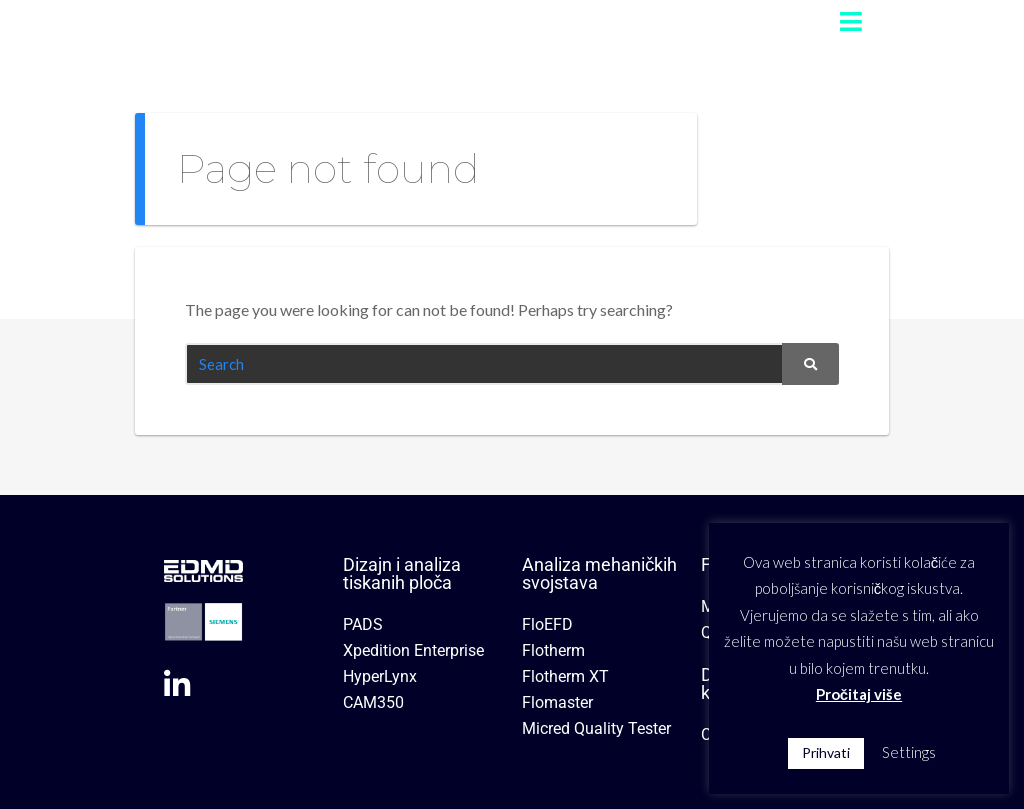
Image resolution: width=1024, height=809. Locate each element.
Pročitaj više (859, 694)
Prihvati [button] (826, 752)
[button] (851, 21)
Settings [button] (909, 752)
